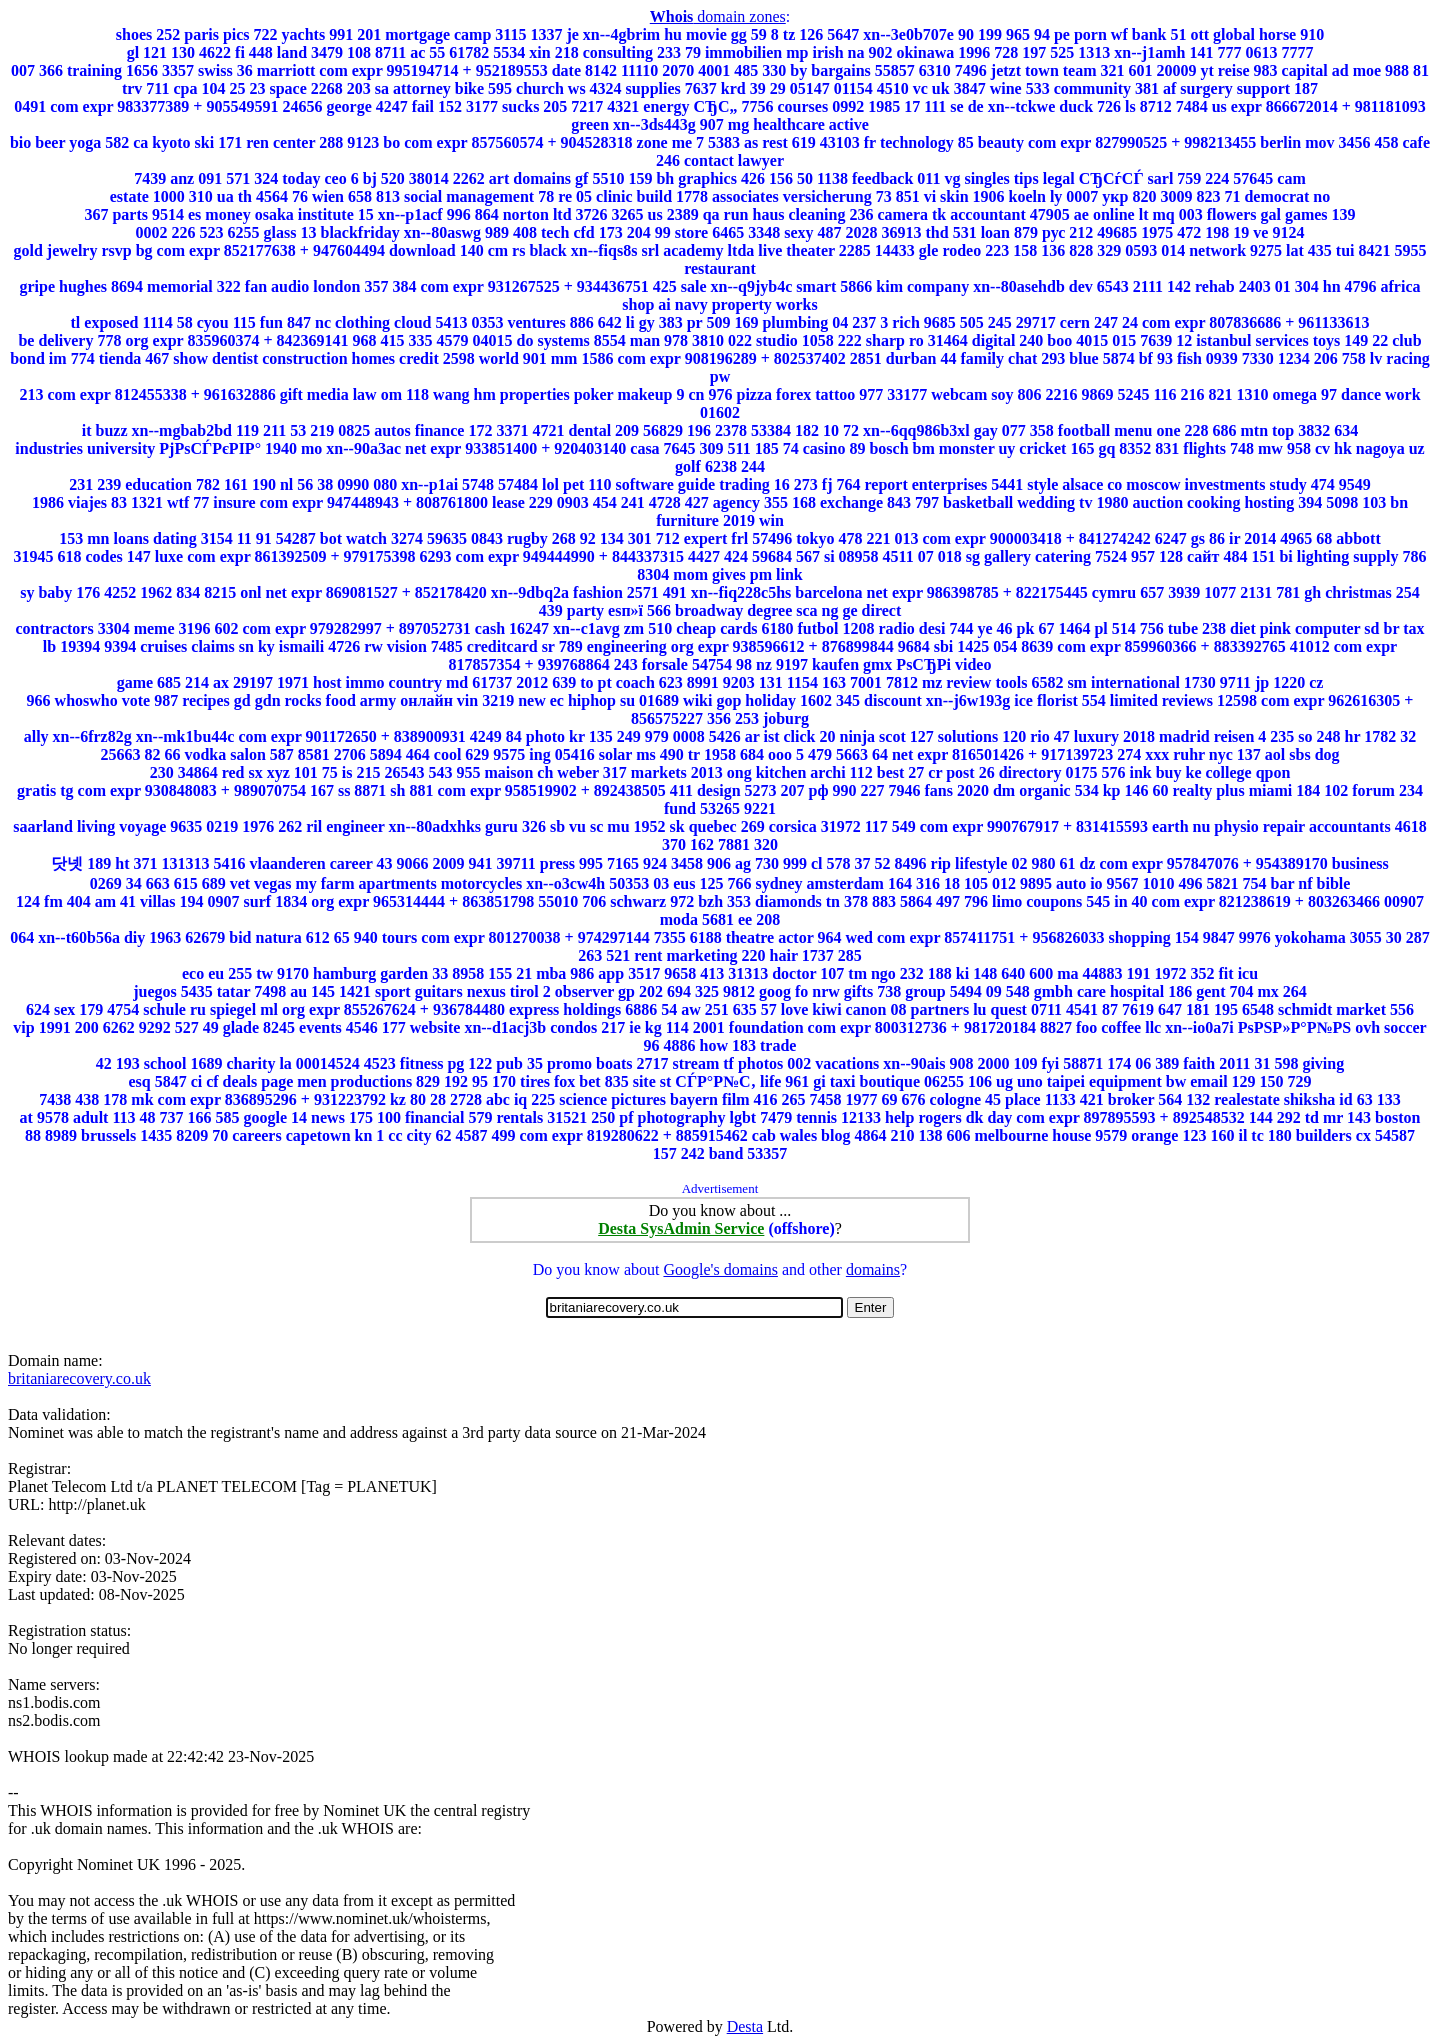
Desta (745, 2026)
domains (873, 1269)
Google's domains (720, 1269)
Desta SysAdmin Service (681, 1228)
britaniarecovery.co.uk (79, 1378)
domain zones (718, 16)
